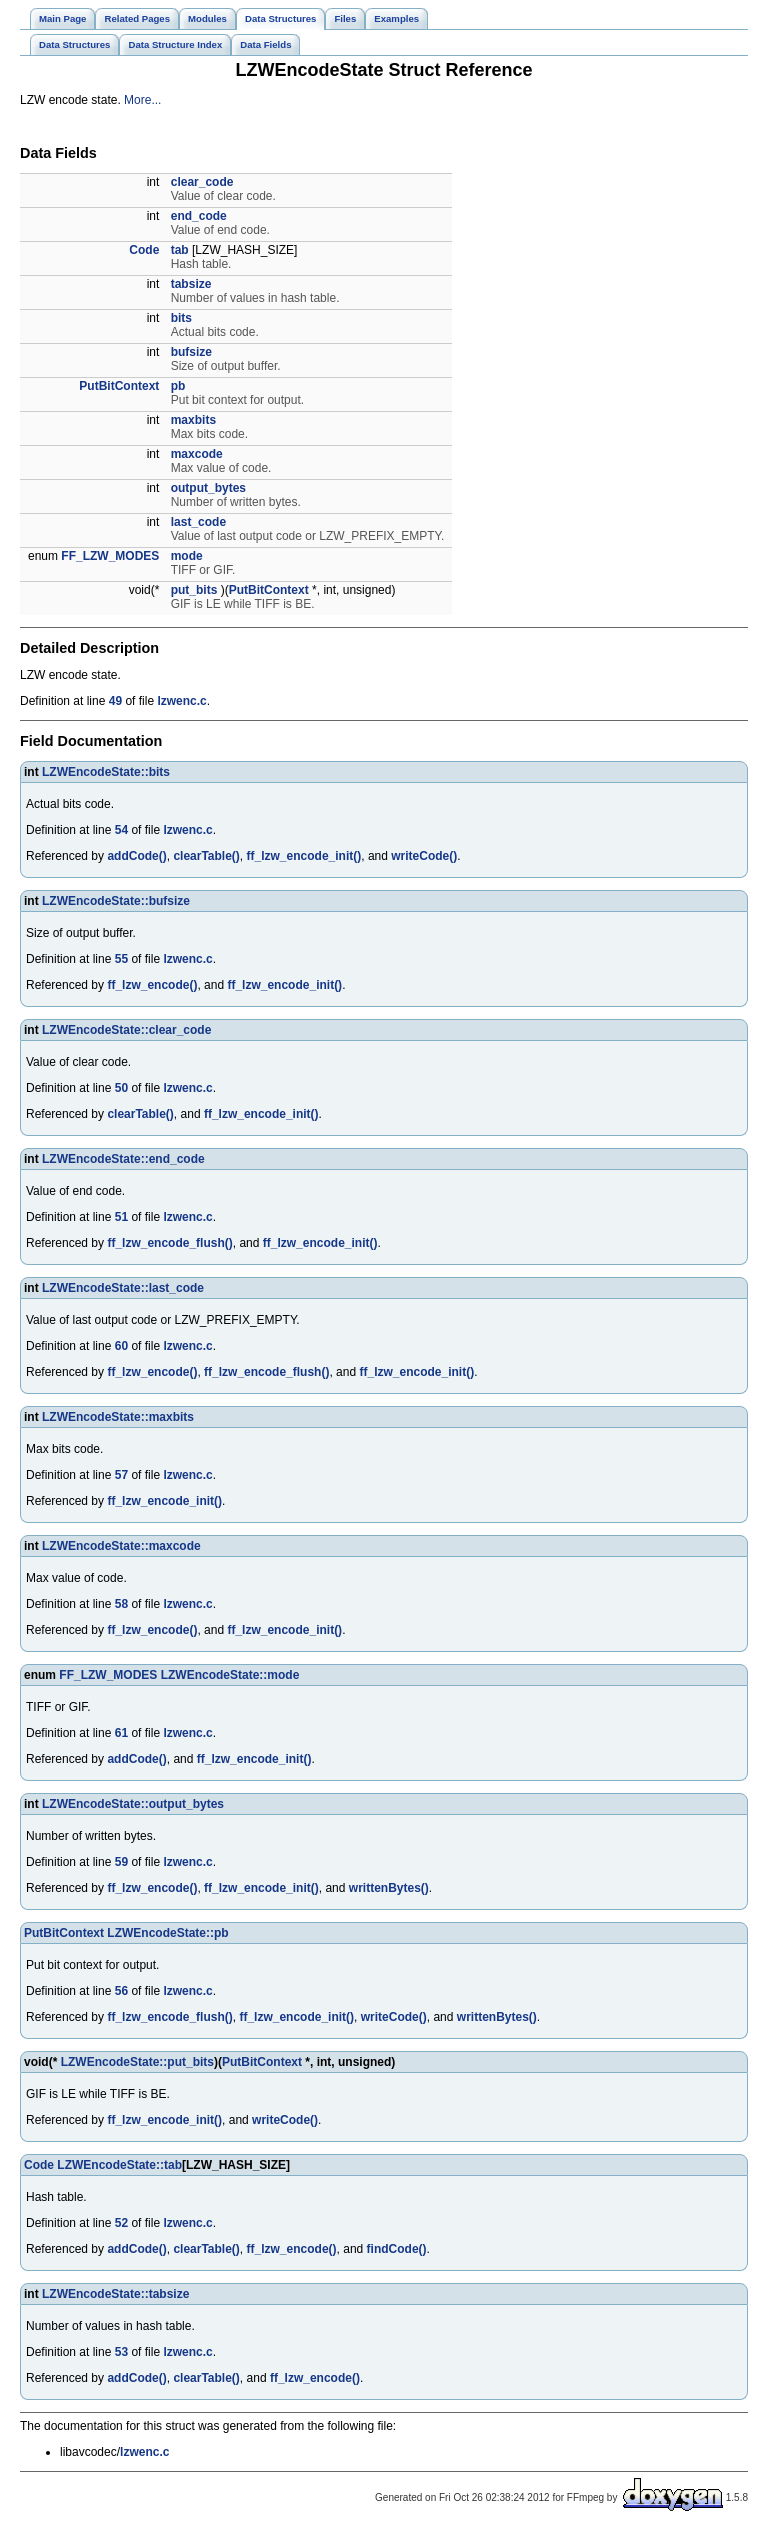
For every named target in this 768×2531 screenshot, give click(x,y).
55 (121, 959)
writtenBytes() (389, 1888)
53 (121, 2352)
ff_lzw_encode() (152, 985)
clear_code (202, 182)
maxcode (197, 454)
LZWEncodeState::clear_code (126, 1030)
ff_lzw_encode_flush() (169, 1243)
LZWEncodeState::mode (230, 1675)
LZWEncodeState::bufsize (116, 901)
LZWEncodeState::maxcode (121, 1546)
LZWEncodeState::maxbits (118, 1417)
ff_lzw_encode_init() (304, 856)
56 (121, 1991)
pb (178, 386)
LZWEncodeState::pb (167, 1933)
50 (121, 1088)
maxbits (193, 420)
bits (181, 318)
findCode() (397, 2249)
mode (187, 556)
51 (121, 1217)
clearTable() (206, 856)
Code (144, 250)
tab (180, 250)
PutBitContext (119, 386)
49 (115, 701)
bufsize (191, 352)
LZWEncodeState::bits (106, 772)
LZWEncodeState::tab (119, 2165)
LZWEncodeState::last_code (123, 1288)
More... (142, 100)
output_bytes (208, 488)
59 (121, 1862)
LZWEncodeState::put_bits (137, 2062)
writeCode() (424, 856)
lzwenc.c (181, 701)
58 (121, 1604)
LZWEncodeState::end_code (123, 1159)
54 (121, 830)
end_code (199, 216)
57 (121, 1475)
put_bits (194, 590)
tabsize (191, 284)
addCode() (136, 856)
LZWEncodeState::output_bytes (133, 1804)
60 (121, 1346)
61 (121, 1733)
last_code (198, 522)
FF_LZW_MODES (110, 556)
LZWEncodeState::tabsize (115, 2294)
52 (121, 2223)
